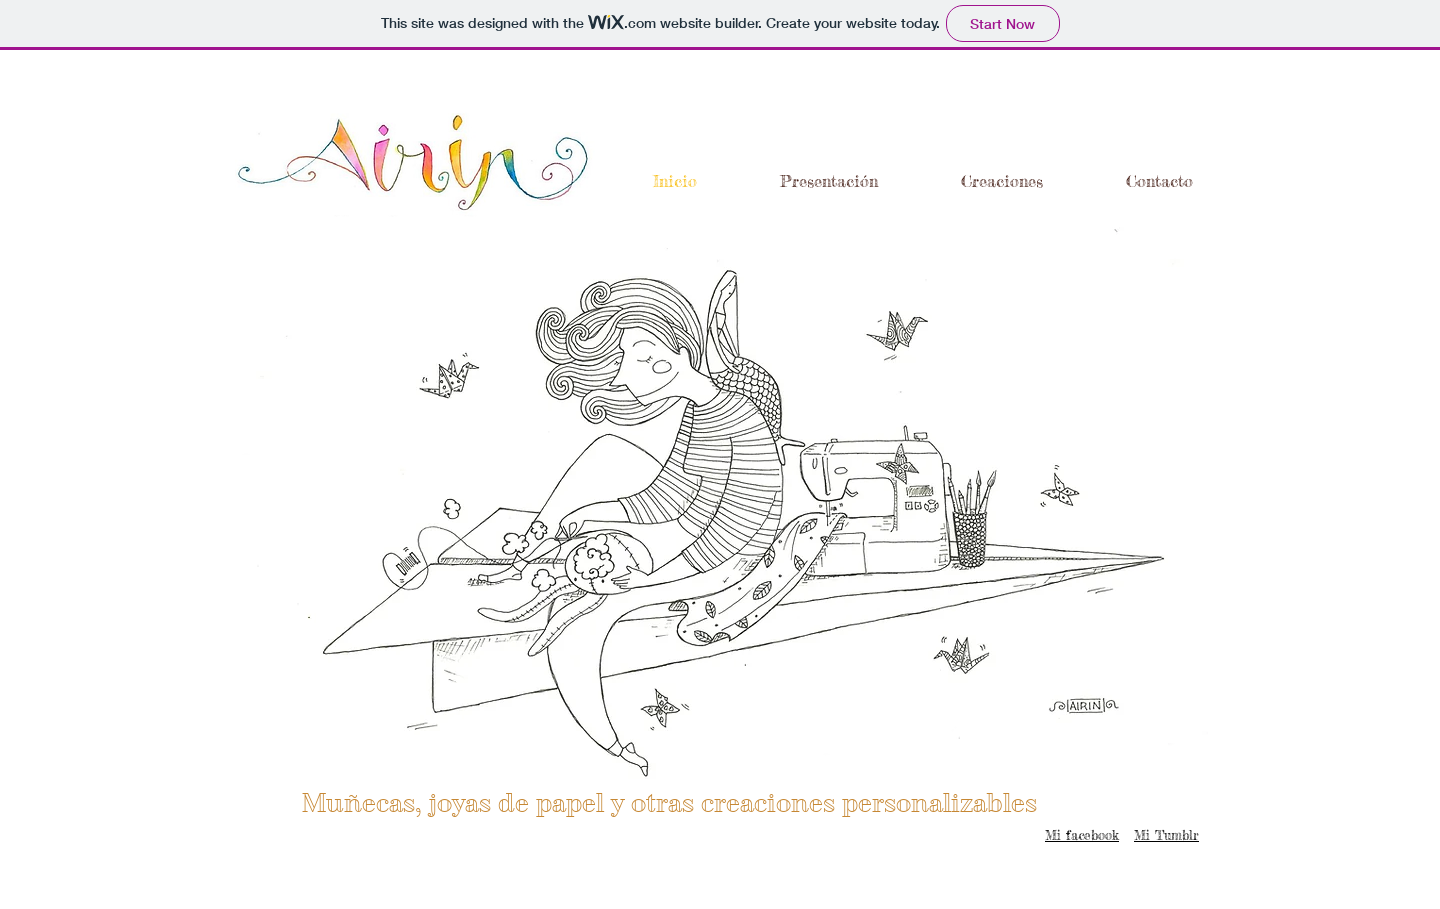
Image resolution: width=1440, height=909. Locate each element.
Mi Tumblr (1166, 835)
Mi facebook (1082, 835)
